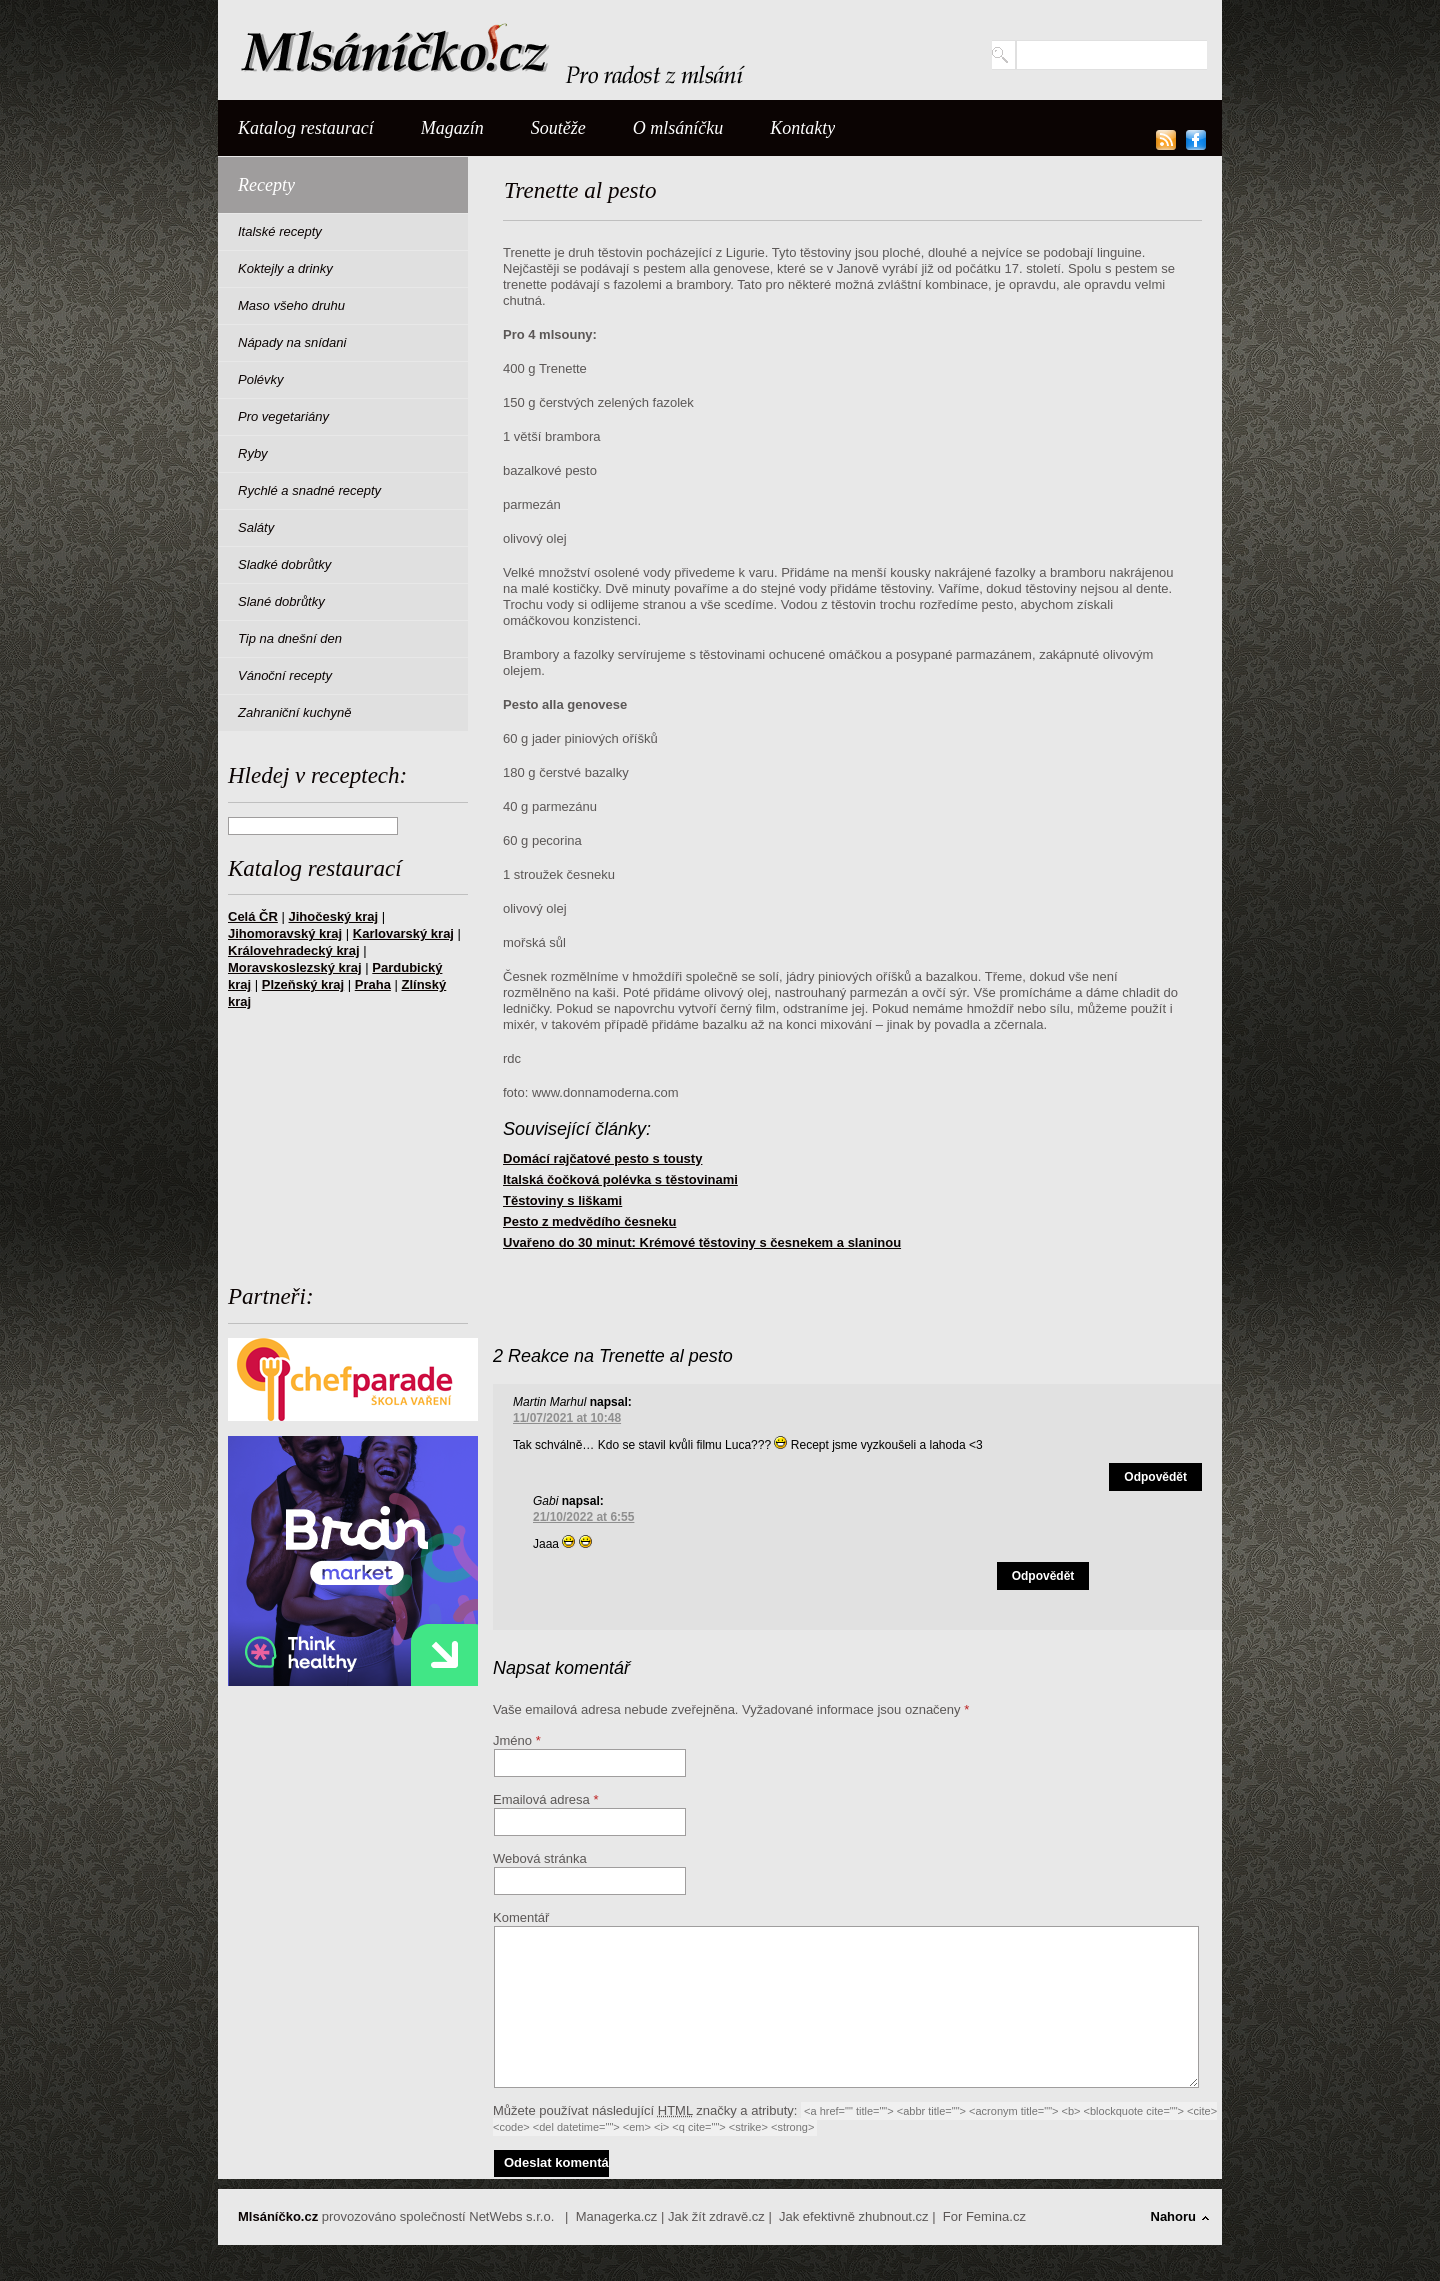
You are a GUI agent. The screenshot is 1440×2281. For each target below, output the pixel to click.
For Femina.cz (984, 2216)
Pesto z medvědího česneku (589, 1221)
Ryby (253, 453)
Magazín (452, 128)
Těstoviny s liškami (562, 1200)
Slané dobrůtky (281, 601)
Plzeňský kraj (303, 984)
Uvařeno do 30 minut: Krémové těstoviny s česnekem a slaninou (702, 1242)
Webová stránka (540, 1858)
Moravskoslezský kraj (295, 967)
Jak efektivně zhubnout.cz (854, 2216)
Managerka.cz (617, 2216)
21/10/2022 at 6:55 (583, 1517)
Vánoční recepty (285, 675)
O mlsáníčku (678, 128)
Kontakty (802, 128)
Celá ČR (253, 916)
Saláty (256, 527)
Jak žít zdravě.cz (716, 2216)
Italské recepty (280, 231)
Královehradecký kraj (294, 950)
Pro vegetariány (283, 416)
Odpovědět (1155, 1477)
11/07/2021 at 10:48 (567, 1418)
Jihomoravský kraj (285, 933)
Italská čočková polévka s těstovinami (620, 1179)
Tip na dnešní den (290, 638)
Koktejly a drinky (285, 268)
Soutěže (558, 128)
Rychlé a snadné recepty (309, 490)
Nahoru (1174, 2216)
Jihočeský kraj (333, 916)
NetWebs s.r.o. (511, 2216)
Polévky (261, 379)
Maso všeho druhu (291, 305)
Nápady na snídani (292, 342)
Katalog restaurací (306, 128)
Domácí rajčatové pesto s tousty (602, 1158)
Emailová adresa (541, 1799)
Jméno (512, 1740)
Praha (373, 984)
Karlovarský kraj (403, 933)
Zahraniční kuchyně (294, 712)
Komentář (521, 1917)
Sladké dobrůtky (284, 564)
